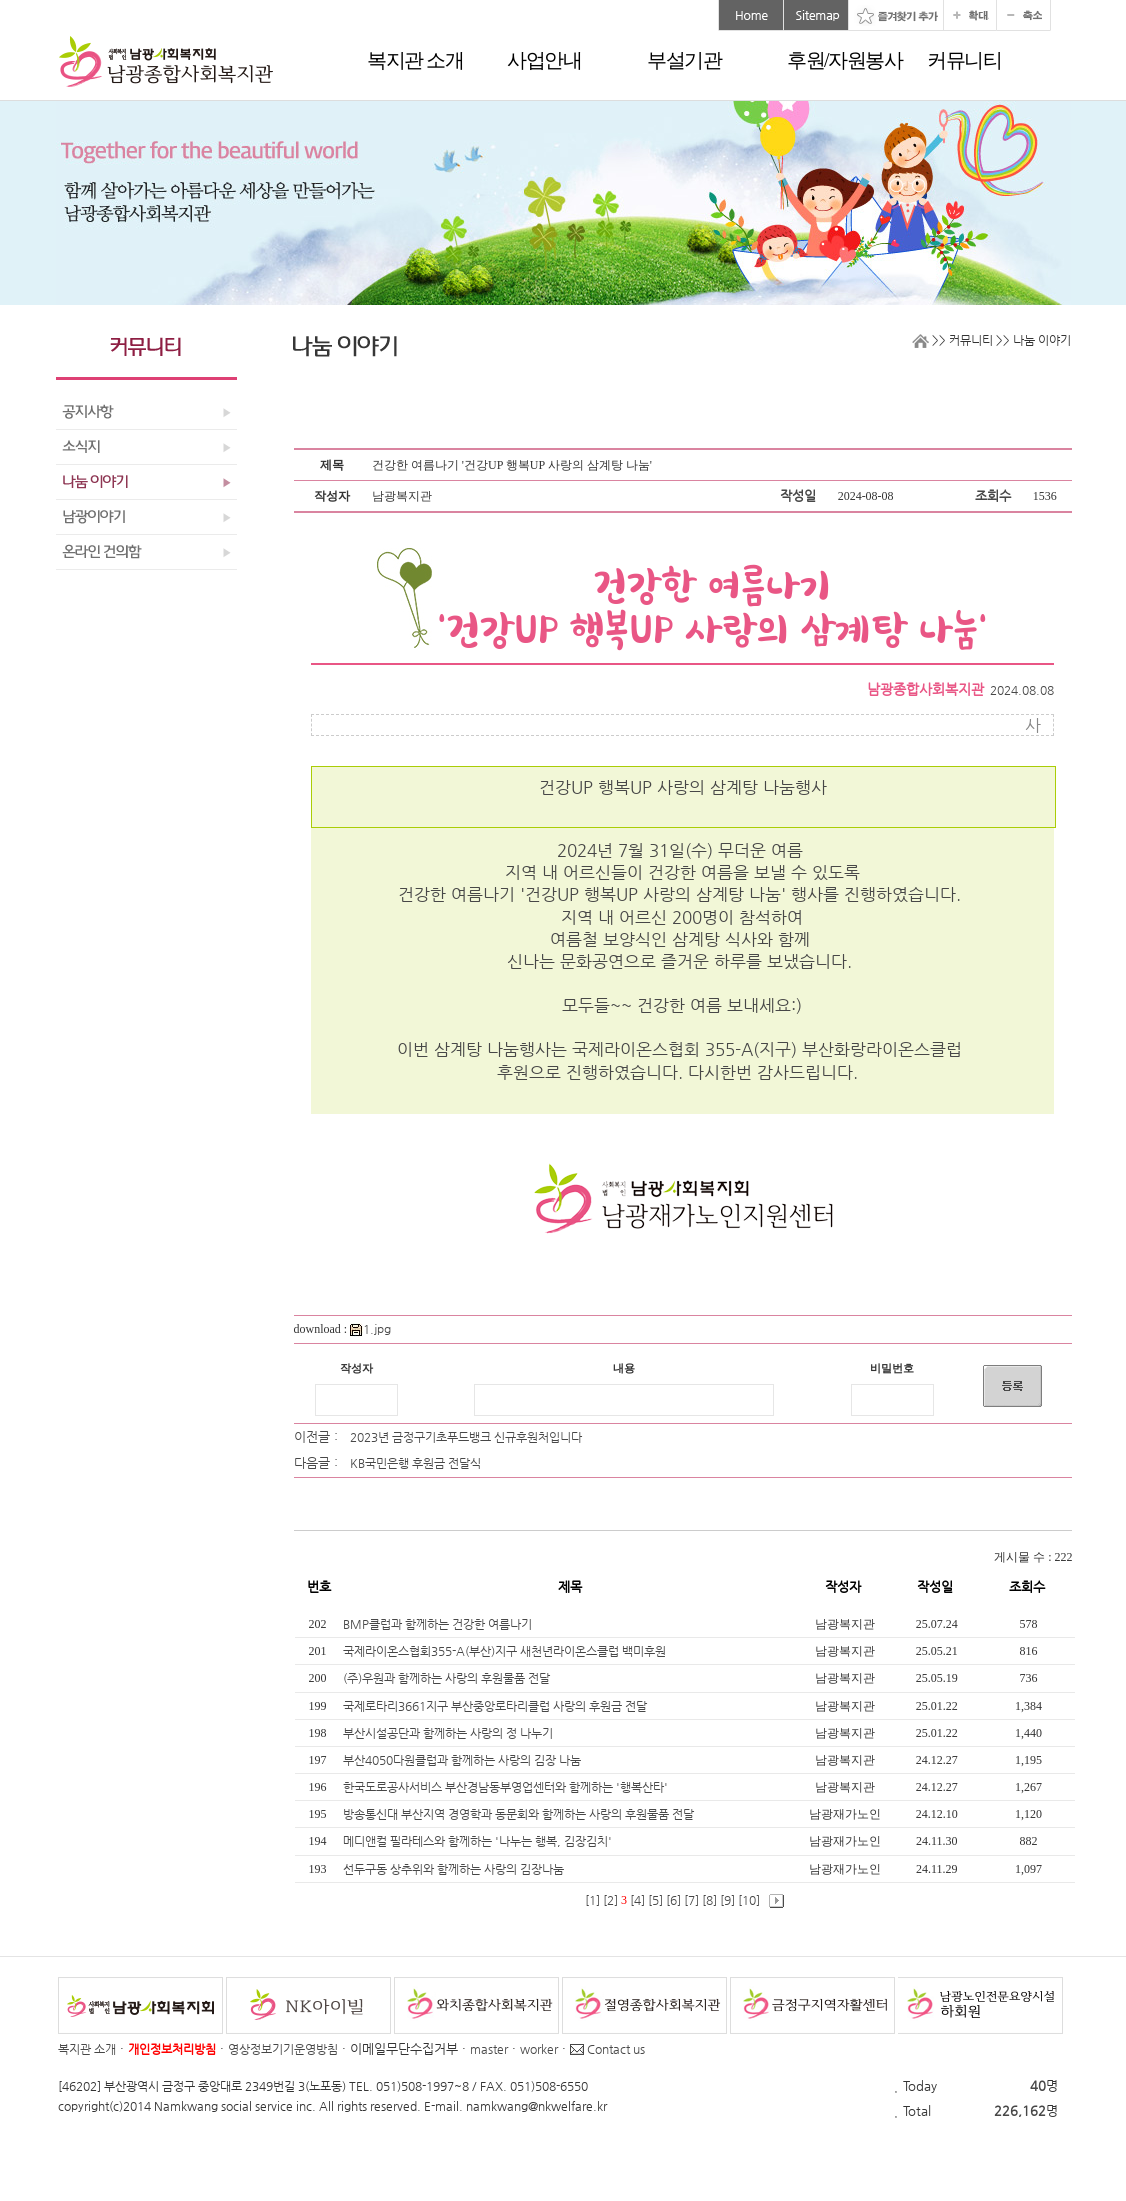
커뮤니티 (964, 60)
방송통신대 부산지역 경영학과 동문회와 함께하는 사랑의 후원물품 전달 (520, 1814)
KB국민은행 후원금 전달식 (415, 1463)
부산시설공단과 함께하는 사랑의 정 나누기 (449, 1733)
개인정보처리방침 (172, 2049)
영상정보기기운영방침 (283, 2049)
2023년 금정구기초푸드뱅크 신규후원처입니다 (466, 1437)
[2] (610, 1900)
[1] (592, 1900)
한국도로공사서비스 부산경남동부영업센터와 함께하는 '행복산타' (507, 1787)
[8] (709, 1900)
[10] (749, 1900)
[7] (691, 1900)
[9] (727, 1900)
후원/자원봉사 (844, 60)
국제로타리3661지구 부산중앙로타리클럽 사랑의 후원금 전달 (496, 1706)
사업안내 (544, 60)
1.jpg (370, 1329)
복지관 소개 (415, 60)
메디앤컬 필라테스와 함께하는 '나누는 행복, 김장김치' (479, 1841)
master (489, 2049)
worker (539, 2049)
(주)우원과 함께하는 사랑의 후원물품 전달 (448, 1678)
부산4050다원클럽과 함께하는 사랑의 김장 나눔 (463, 1760)
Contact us (607, 2049)
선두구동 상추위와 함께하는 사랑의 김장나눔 (455, 1869)
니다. (945, 894)
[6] (673, 1900)
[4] (637, 1900)
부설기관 (684, 60)
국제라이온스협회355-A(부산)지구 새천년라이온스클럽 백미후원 (506, 1651)
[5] (655, 1900)
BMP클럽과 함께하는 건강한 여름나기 (439, 1624)
